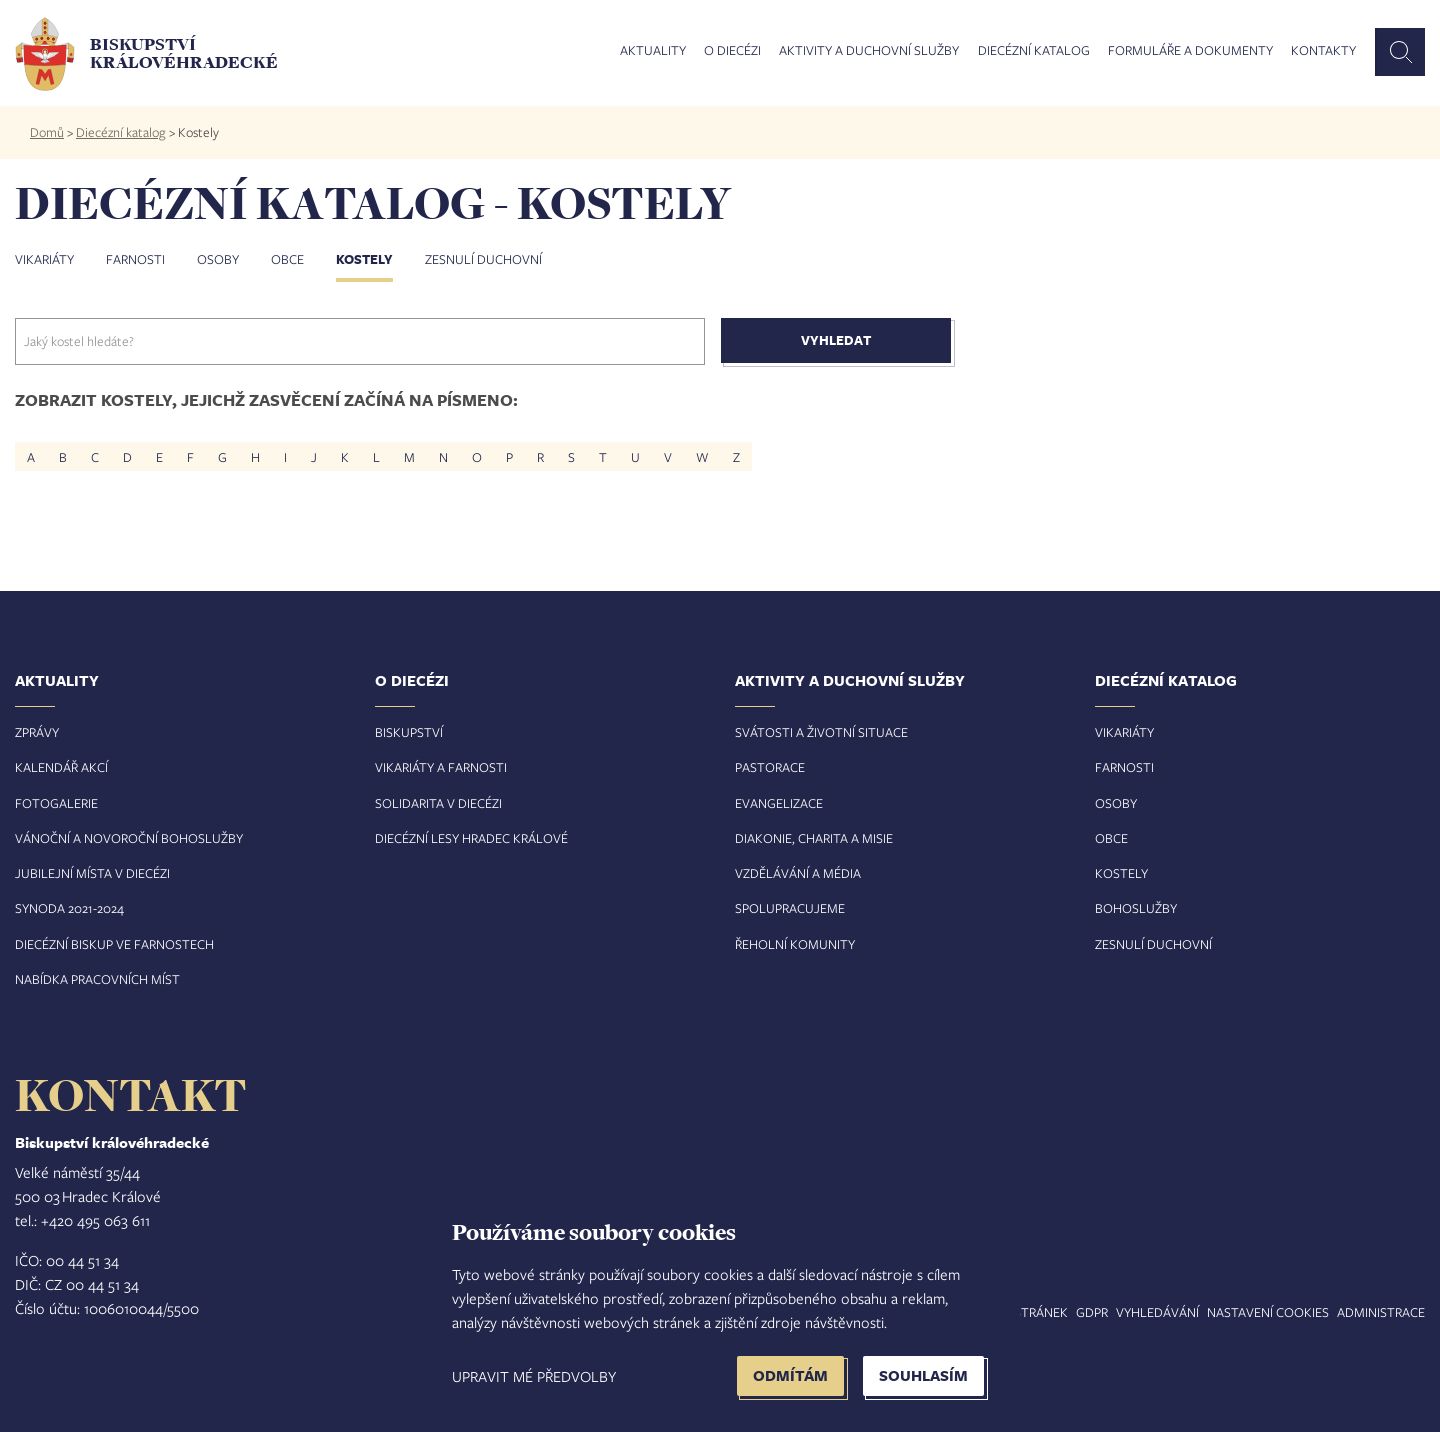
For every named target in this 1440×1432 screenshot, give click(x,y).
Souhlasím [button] (923, 1375)
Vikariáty (44, 259)
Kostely (364, 259)
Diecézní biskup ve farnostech (114, 944)
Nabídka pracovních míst (97, 979)
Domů (47, 132)
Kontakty (1323, 51)
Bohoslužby (1136, 908)
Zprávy (37, 732)
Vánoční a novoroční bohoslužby (129, 838)
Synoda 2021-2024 (69, 908)
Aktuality (653, 51)
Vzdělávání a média (798, 873)
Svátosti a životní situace (821, 732)
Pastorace (770, 767)
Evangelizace (779, 803)
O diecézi (732, 51)
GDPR (1092, 1312)
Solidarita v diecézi (438, 803)
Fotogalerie (56, 803)
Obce (287, 259)
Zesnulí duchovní (483, 259)
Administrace (1381, 1312)
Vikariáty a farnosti (441, 767)
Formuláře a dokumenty (1190, 51)
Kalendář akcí (61, 767)
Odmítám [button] (790, 1375)
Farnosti (135, 259)
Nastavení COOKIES (1268, 1312)
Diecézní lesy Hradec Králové (471, 838)
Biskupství (409, 732)
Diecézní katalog (1034, 51)
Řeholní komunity (795, 944)
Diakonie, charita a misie (814, 838)
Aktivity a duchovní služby (869, 51)
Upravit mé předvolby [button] (534, 1376)
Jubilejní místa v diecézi (92, 873)
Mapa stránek (1022, 1312)
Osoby (218, 259)
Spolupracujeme (790, 908)
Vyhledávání (1157, 1312)
